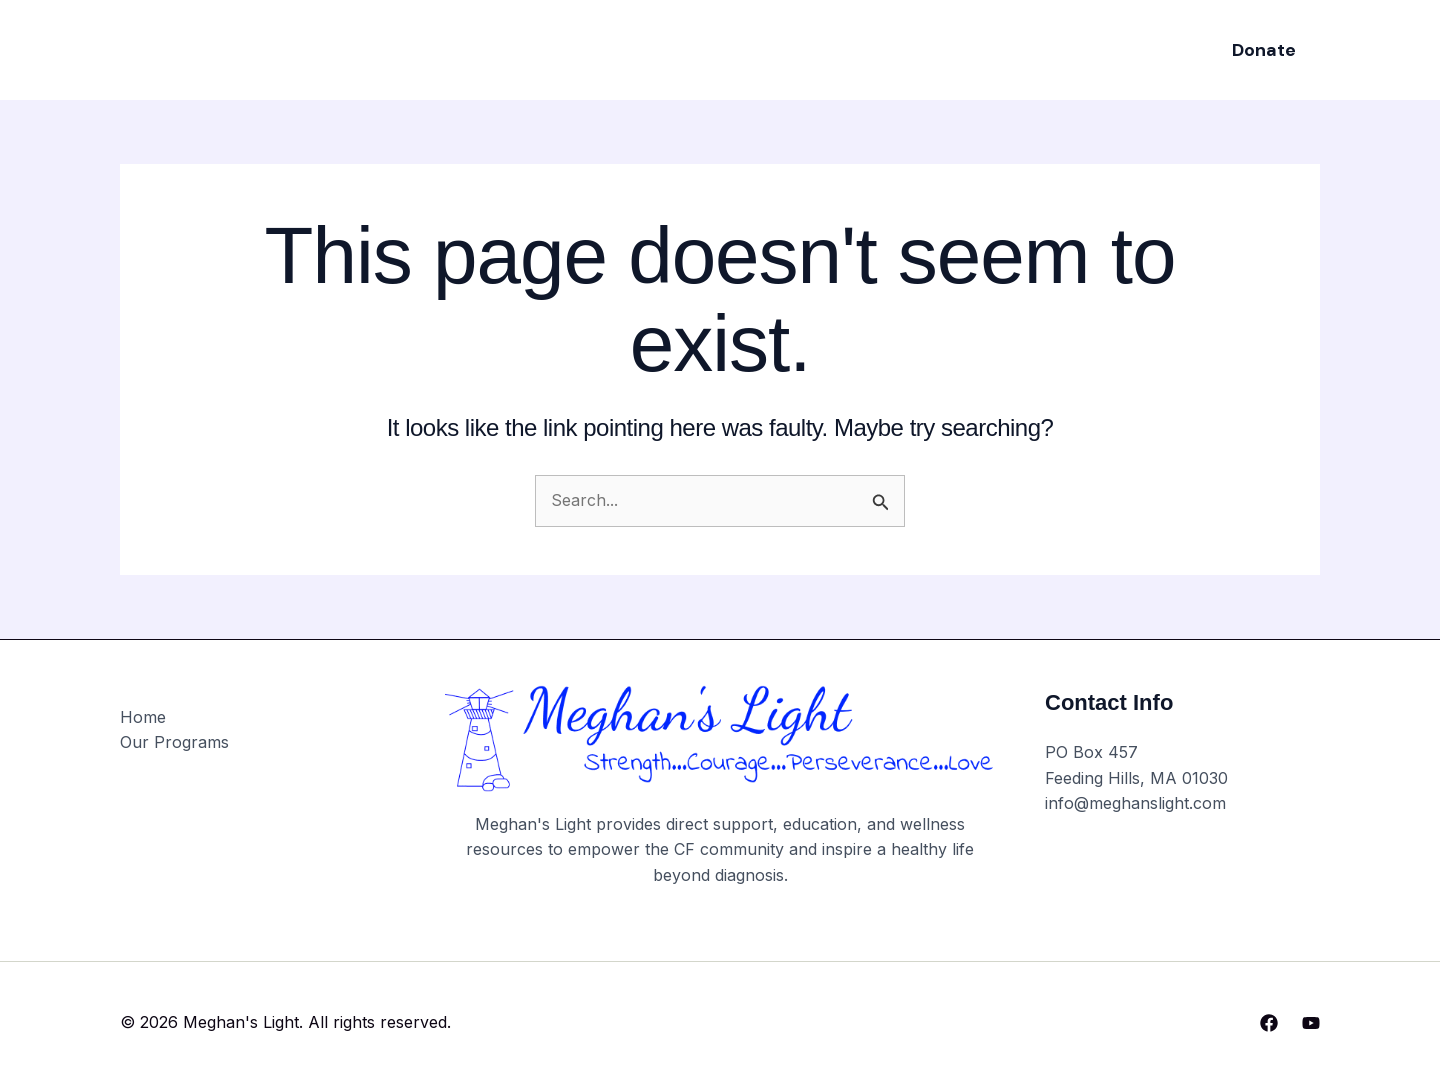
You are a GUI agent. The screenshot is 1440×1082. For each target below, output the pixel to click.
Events (775, 49)
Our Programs (660, 49)
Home (549, 49)
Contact (950, 49)
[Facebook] (1269, 1023)
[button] (1264, 50)
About (860, 49)
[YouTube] (1311, 1023)
